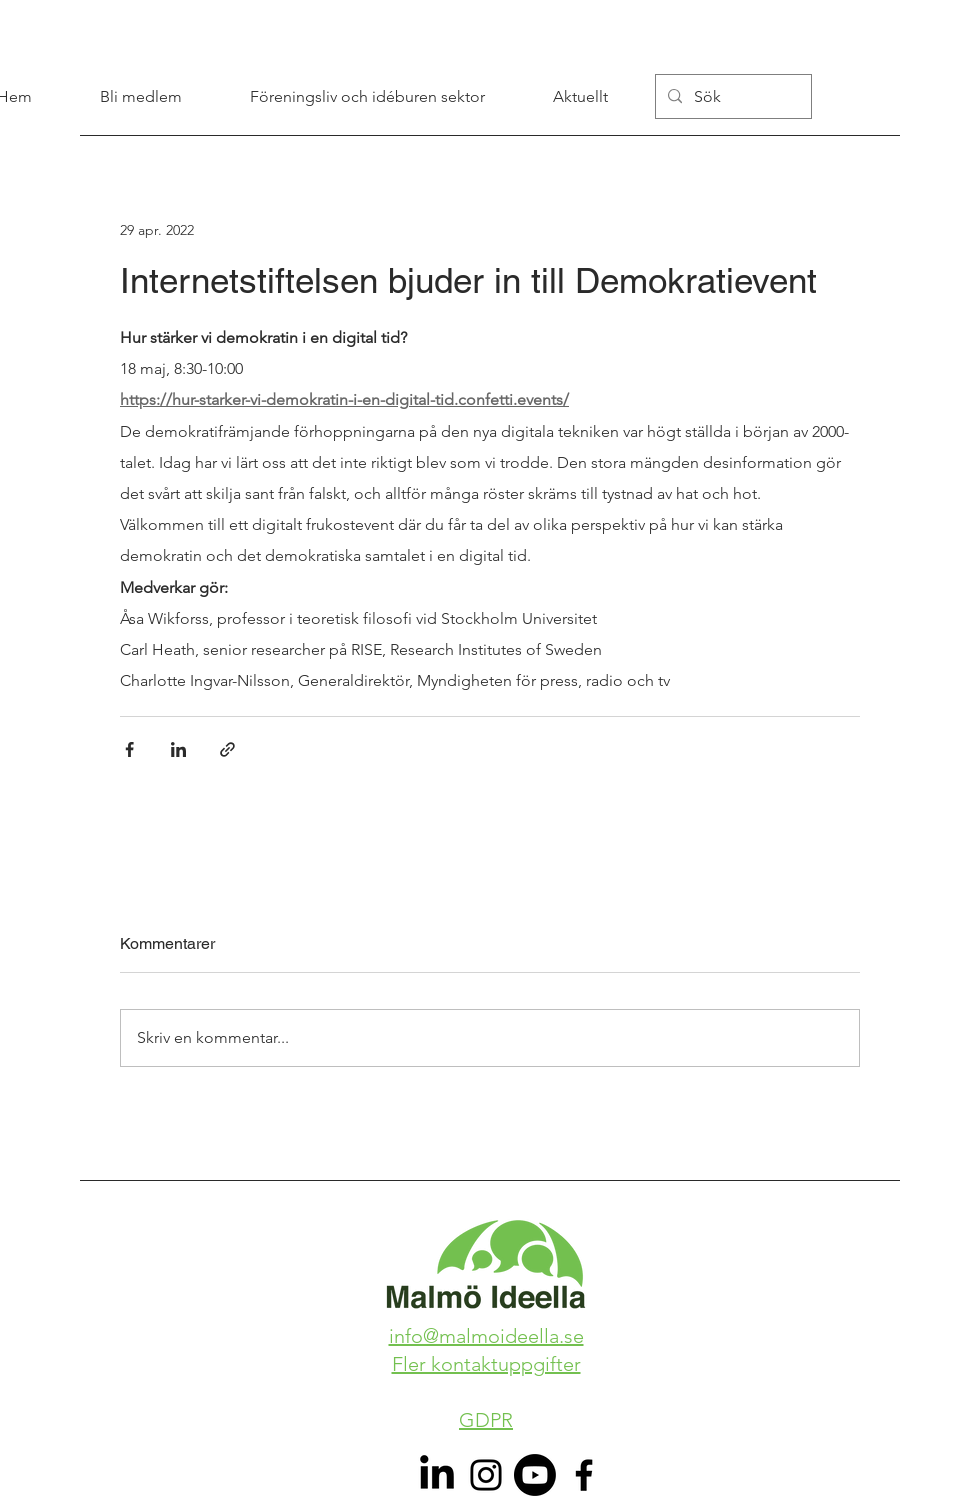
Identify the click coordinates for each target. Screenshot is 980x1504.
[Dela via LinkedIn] (178, 749)
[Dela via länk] (227, 749)
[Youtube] (535, 1475)
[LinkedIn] (437, 1475)
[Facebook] (584, 1475)
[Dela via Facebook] (129, 749)
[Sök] (731, 96)
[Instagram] (486, 1475)
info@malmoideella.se (486, 1336)
